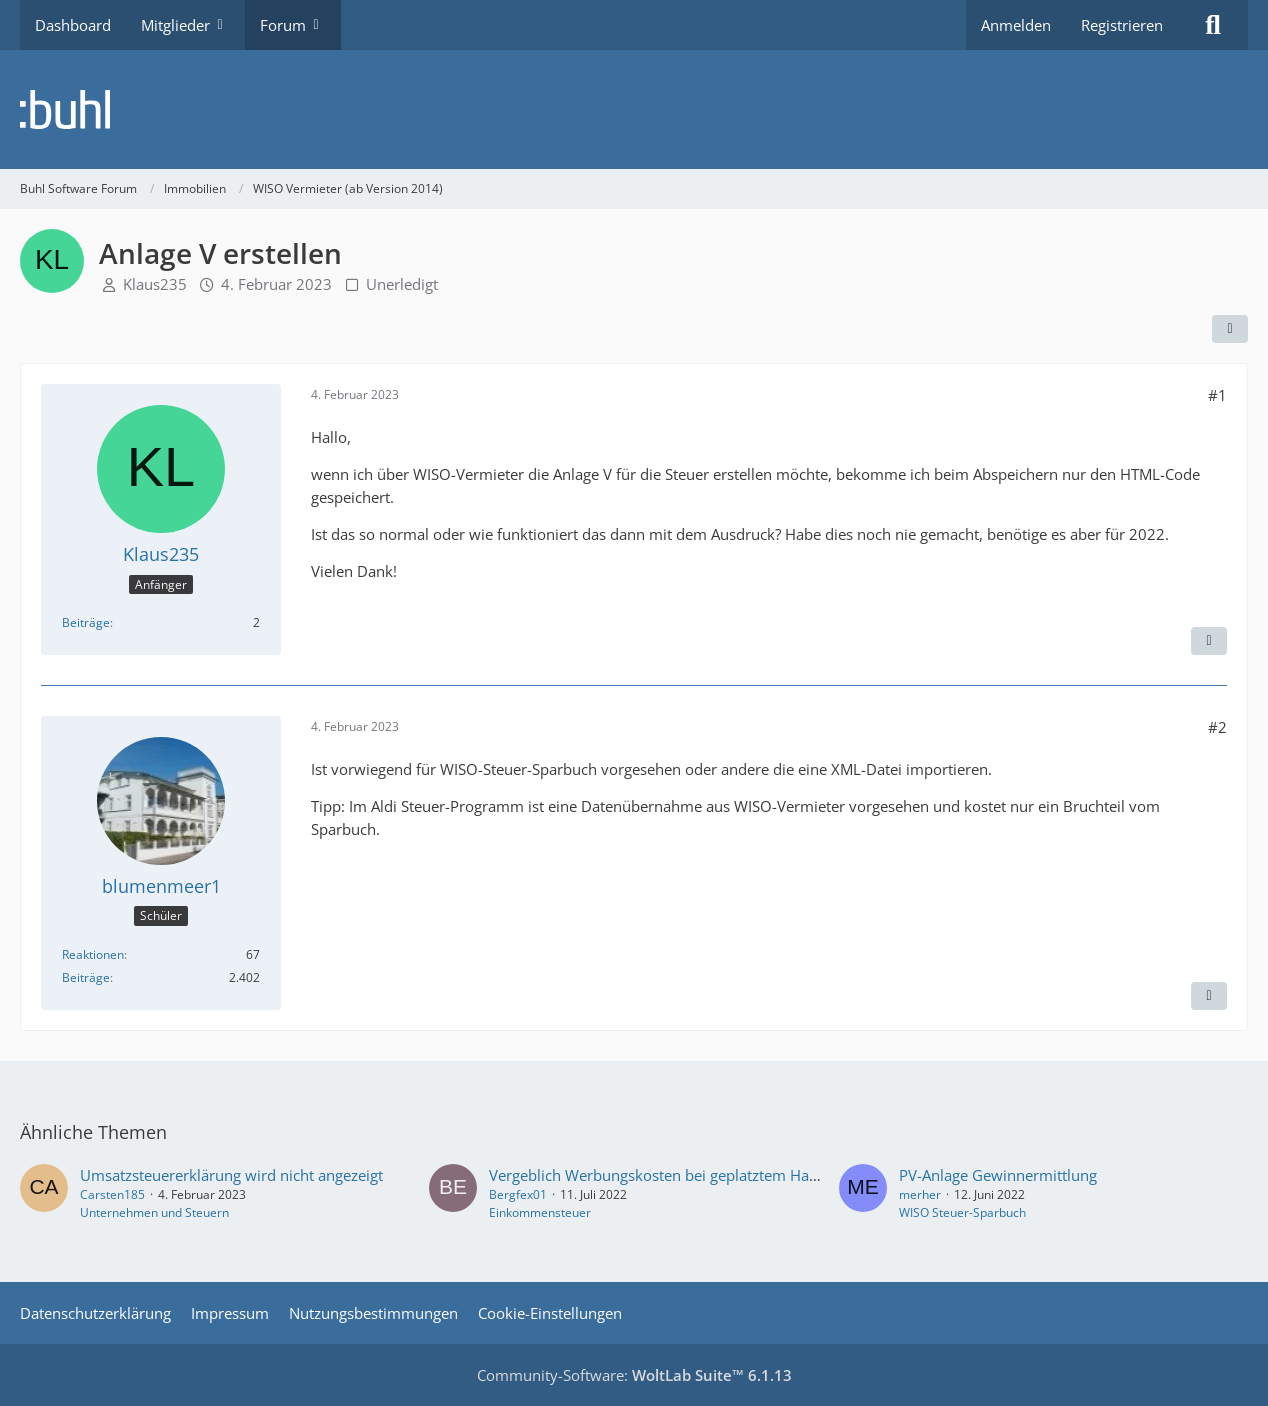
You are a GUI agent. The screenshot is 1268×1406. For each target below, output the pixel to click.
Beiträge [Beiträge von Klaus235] (86, 622)
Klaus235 (155, 284)
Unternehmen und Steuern (154, 1212)
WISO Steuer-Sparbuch (962, 1212)
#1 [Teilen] (1217, 395)
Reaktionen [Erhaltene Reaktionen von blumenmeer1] (93, 954)
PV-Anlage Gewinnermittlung (998, 1175)
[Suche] (1213, 25)
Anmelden (1016, 25)
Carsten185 (112, 1194)
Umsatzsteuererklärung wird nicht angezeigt (231, 1175)
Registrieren (1122, 25)
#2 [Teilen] (1217, 727)
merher (920, 1194)
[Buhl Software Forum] (634, 109)
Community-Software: (634, 1375)
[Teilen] (1230, 329)
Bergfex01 (518, 1194)
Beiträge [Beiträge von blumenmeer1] (86, 977)
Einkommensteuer (540, 1212)
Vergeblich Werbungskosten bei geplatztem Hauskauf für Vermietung (726, 1175)
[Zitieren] (1209, 641)
